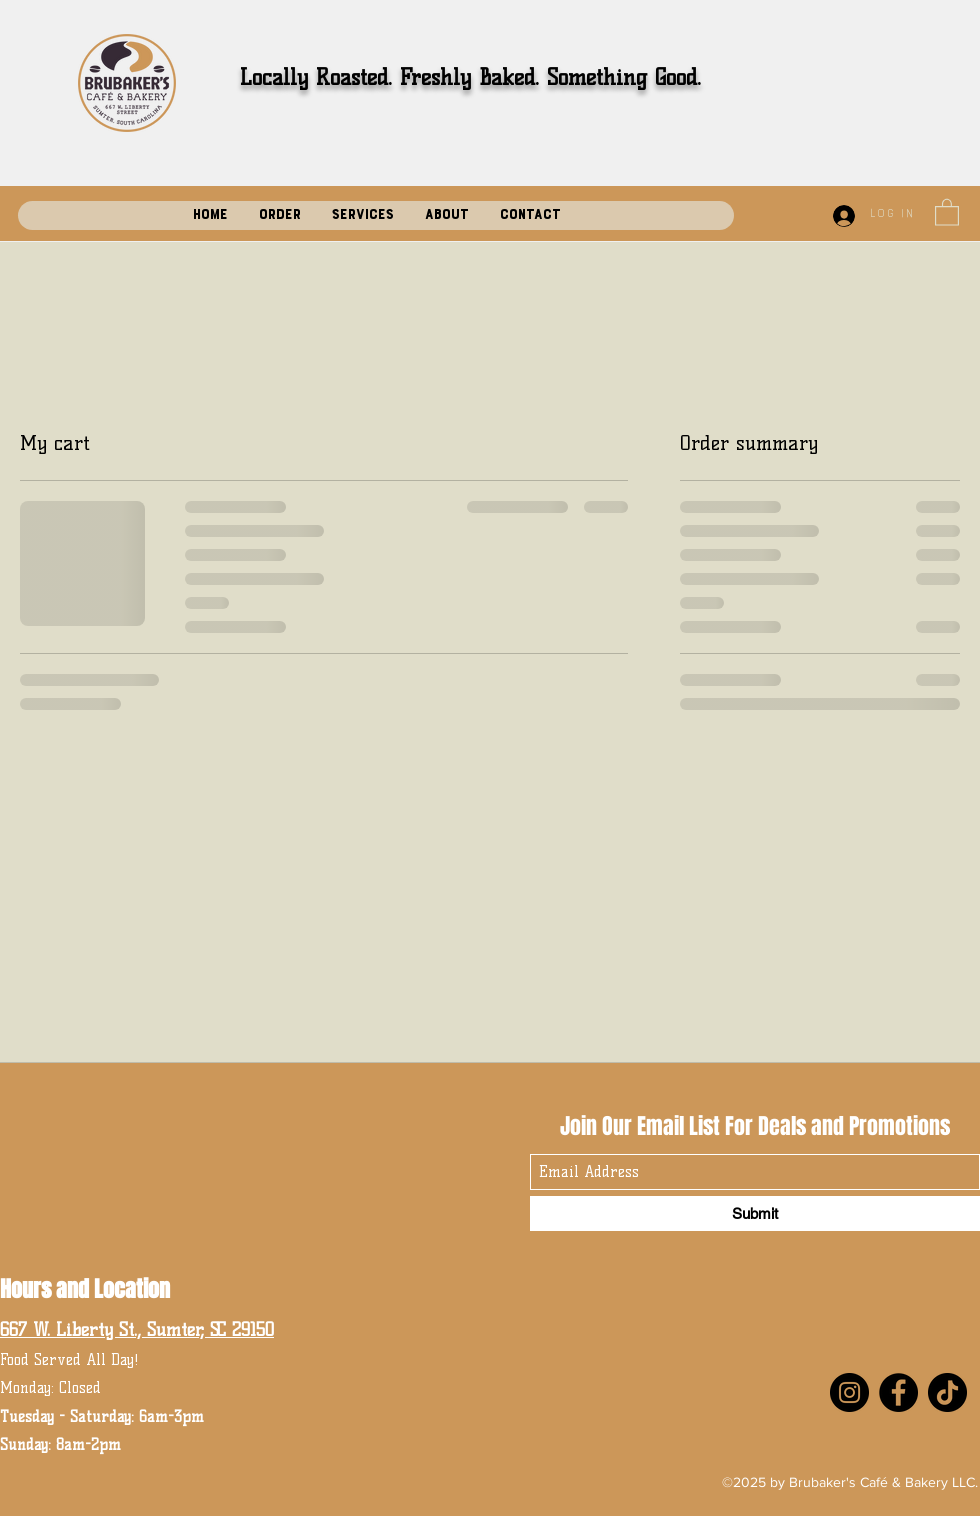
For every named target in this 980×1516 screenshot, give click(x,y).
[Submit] (755, 1213)
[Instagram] (849, 1392)
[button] (947, 211)
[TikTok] (947, 1392)
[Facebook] (898, 1392)
